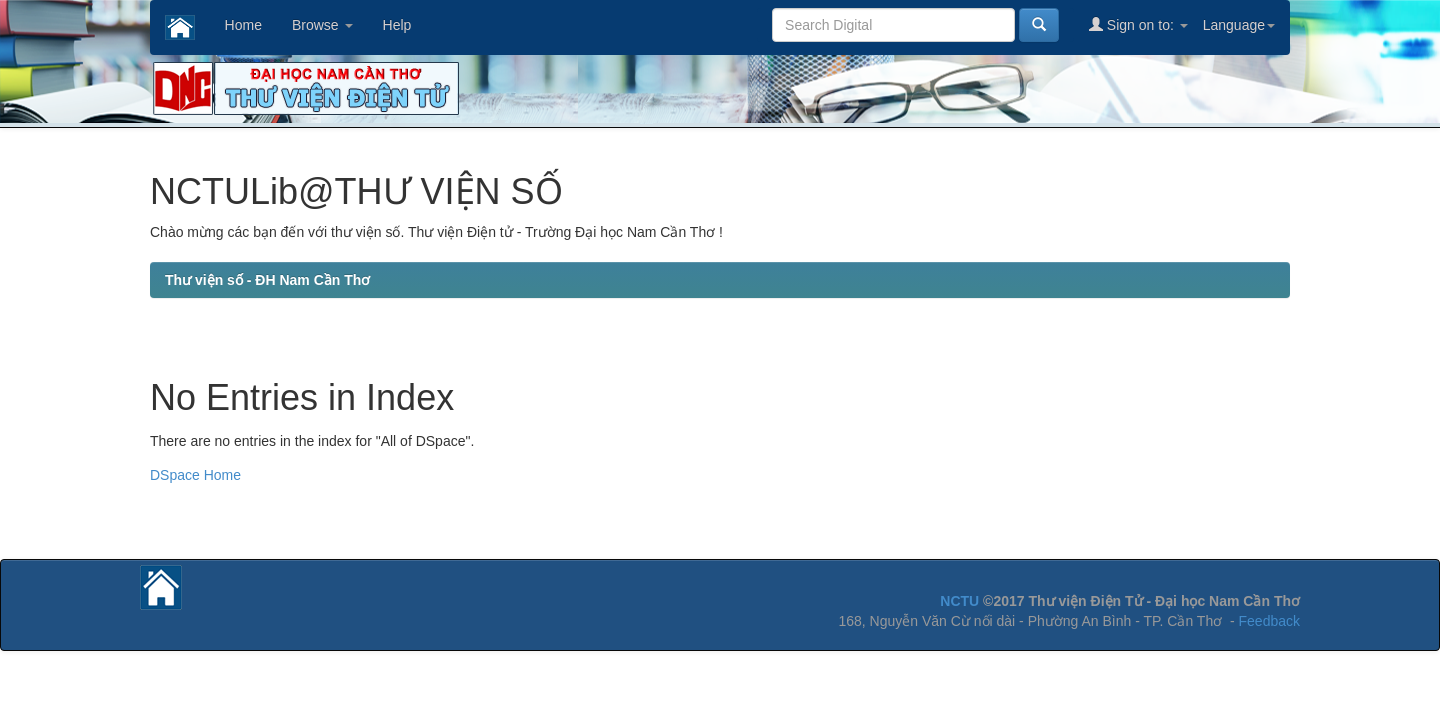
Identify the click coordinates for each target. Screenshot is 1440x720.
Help (397, 25)
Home (243, 25)
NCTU (959, 601)
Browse (322, 25)
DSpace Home (195, 475)
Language (1239, 25)
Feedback (1269, 621)
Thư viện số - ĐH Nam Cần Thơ (267, 280)
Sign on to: (1138, 24)
